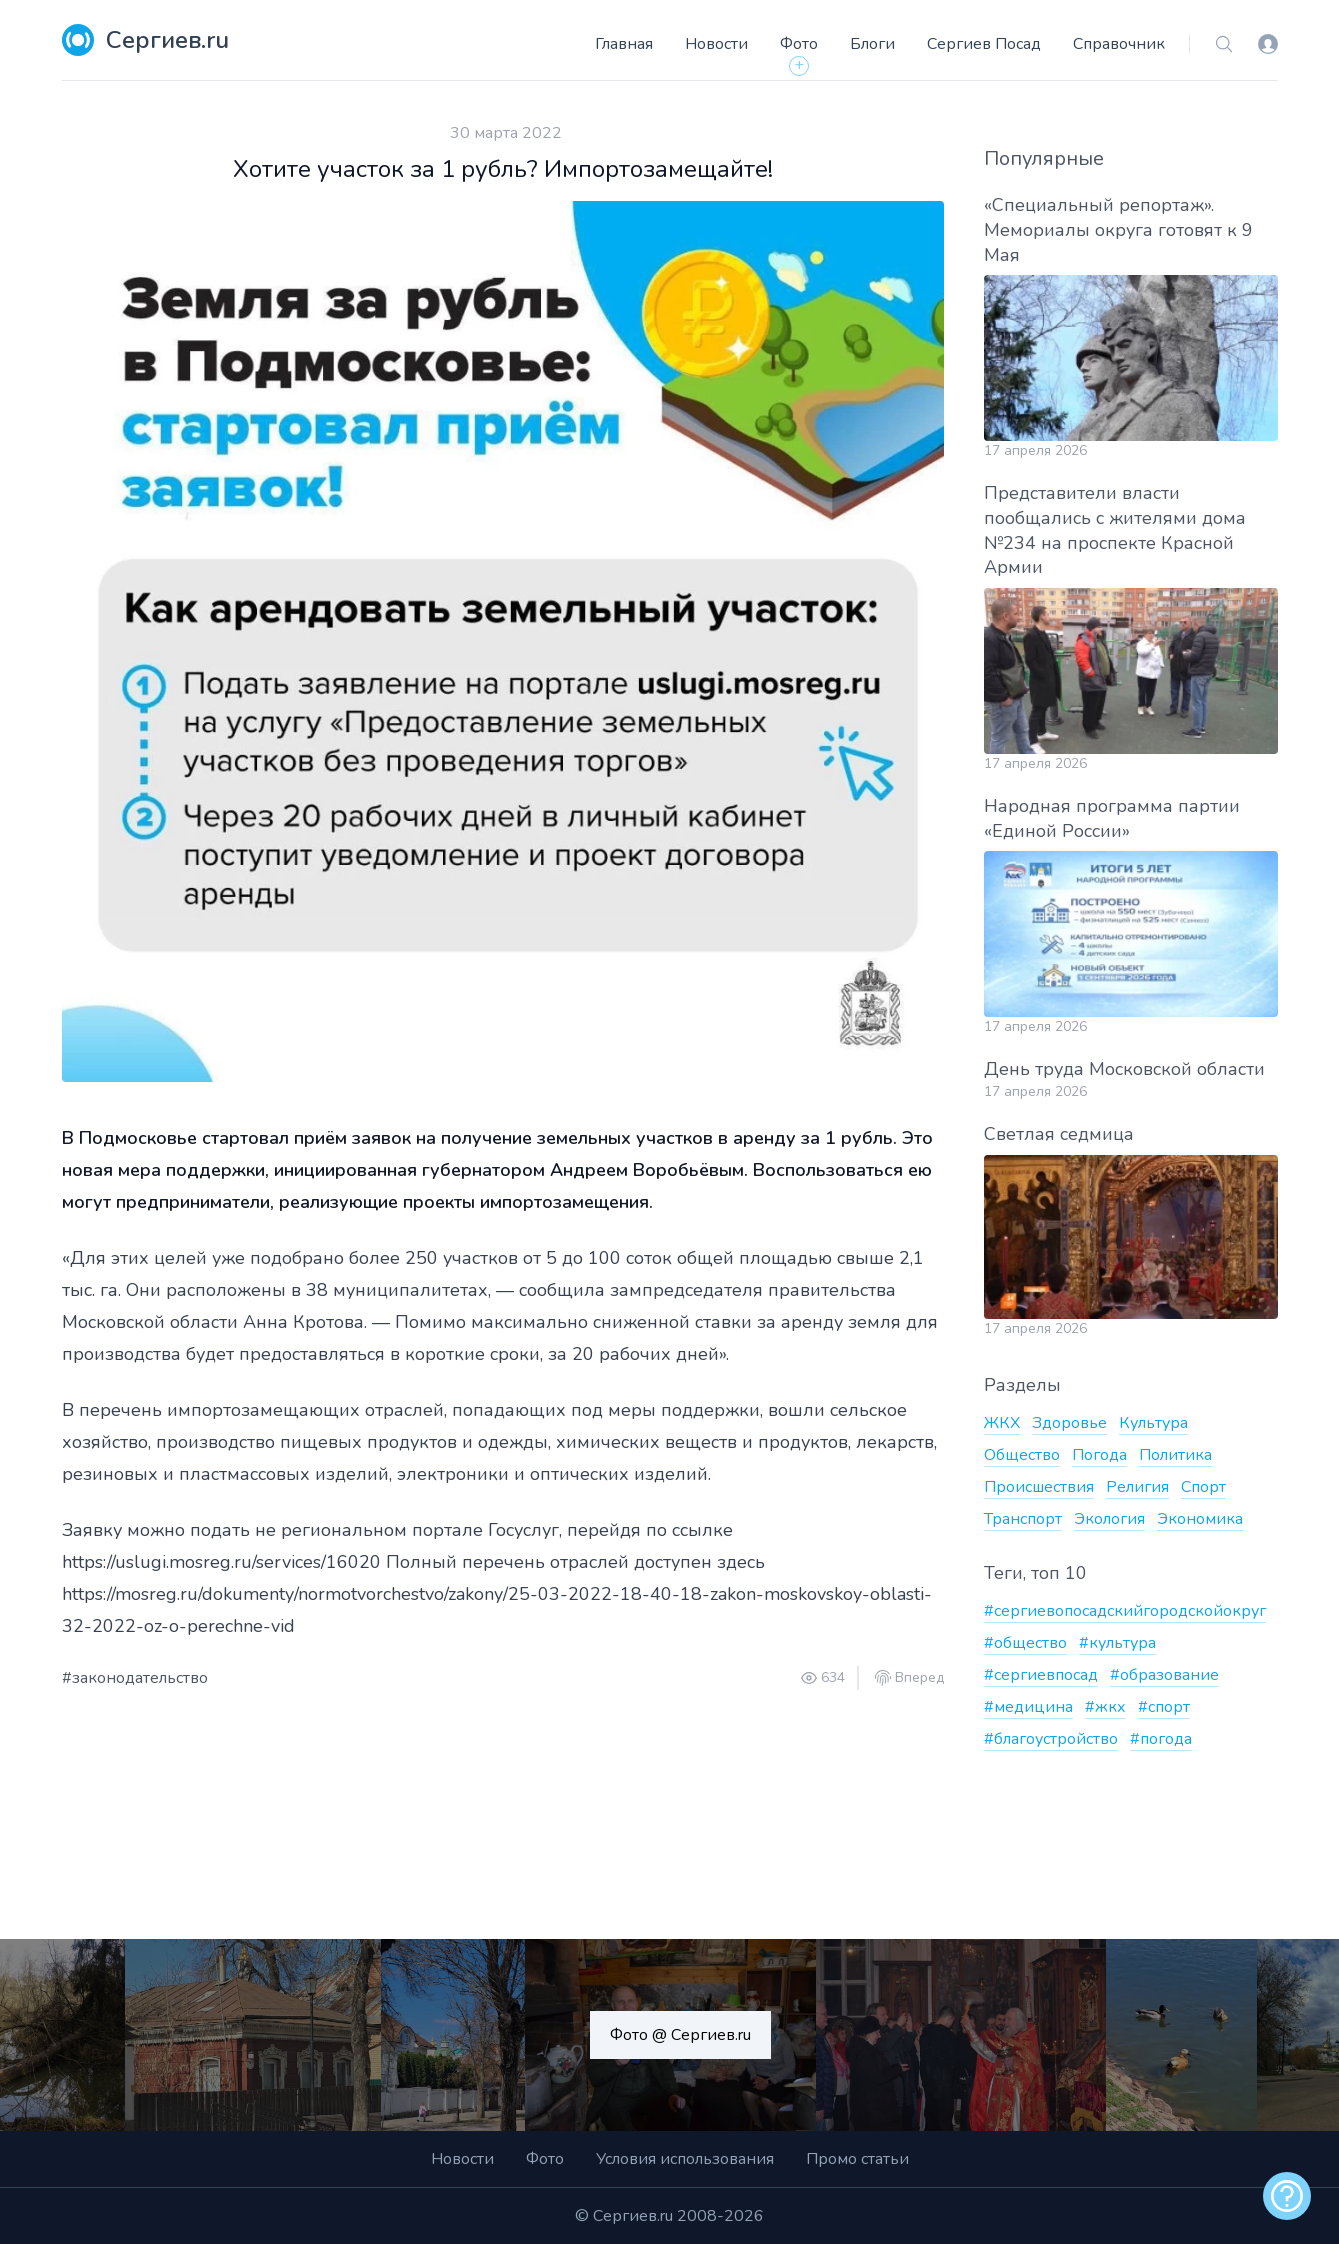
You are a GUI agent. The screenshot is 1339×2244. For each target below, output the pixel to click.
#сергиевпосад (1041, 1675)
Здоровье (1069, 1423)
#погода (1161, 1739)
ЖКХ (1002, 1423)
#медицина (1028, 1707)
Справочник (1119, 44)
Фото (799, 44)
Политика (1175, 1455)
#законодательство (135, 1678)
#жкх (1105, 1707)
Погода (1099, 1455)
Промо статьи (857, 2159)
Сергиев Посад (984, 44)
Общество (1022, 1455)
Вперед (919, 1678)
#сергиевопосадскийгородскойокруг (1125, 1611)
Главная (624, 44)
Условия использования (685, 2159)
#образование (1164, 1675)
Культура (1153, 1423)
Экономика (1200, 1519)
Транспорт (1023, 1519)
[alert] (1287, 2196)
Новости (716, 44)
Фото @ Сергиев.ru (680, 2035)
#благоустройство (1051, 1739)
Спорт (1203, 1487)
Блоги (872, 44)
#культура (1117, 1643)
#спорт (1164, 1707)
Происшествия (1039, 1487)
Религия (1137, 1487)
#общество (1025, 1643)
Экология (1109, 1519)
